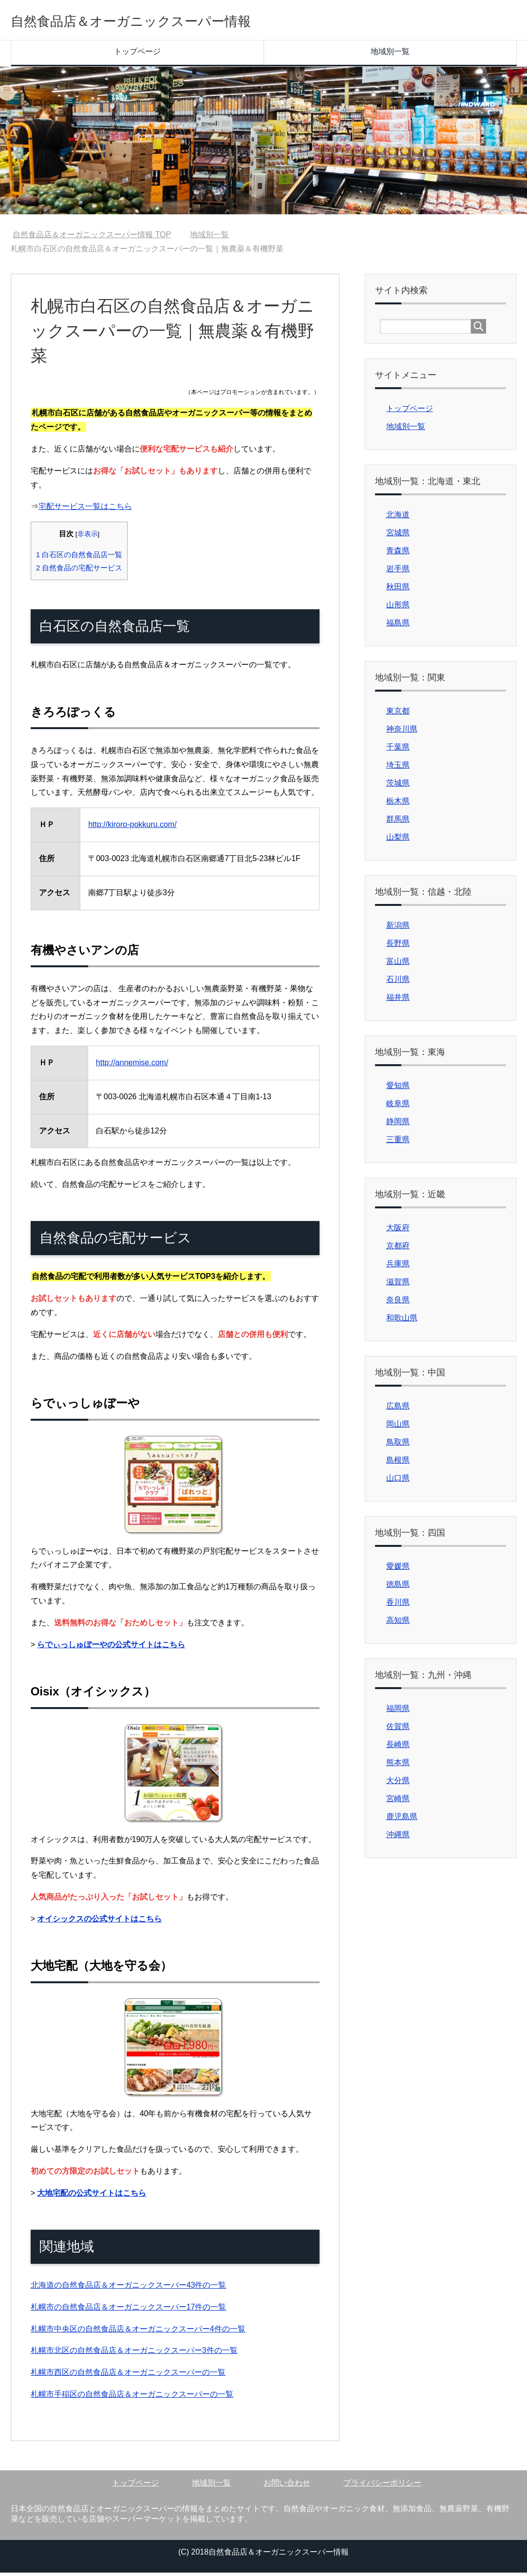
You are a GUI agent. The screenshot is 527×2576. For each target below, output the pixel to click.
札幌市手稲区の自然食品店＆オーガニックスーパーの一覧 (132, 2397)
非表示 (87, 537)
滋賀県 (398, 1285)
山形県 (398, 608)
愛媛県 (398, 1569)
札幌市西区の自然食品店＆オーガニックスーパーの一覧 (128, 2375)
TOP (92, 238)
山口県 (398, 1481)
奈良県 (398, 1303)
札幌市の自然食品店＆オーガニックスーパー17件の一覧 (128, 2310)
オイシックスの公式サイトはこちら (99, 1922)
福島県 (398, 626)
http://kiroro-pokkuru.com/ (132, 828)
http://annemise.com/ (132, 1066)
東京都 (398, 714)
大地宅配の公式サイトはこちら (91, 2196)
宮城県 (398, 536)
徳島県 (398, 1587)
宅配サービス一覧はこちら (85, 510)
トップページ (137, 55)
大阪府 (398, 1231)
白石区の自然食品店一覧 (79, 558)
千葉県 (398, 750)
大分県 (398, 1784)
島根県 (398, 1463)
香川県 (398, 1605)
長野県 (398, 946)
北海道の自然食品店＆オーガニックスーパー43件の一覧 (128, 2288)
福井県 (398, 1001)
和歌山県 (401, 1321)
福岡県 (398, 1712)
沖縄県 (398, 1838)
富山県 (398, 964)
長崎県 (398, 1748)
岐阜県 (398, 1107)
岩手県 (398, 572)
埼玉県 (398, 768)
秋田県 (398, 590)
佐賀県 (398, 1730)
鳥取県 (398, 1445)
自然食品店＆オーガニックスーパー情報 (170, 21)
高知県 (398, 1623)
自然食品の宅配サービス (79, 571)
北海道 (398, 518)
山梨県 (398, 840)
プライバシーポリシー (382, 2486)
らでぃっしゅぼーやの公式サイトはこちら (111, 1648)
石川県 (398, 982)
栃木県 (398, 804)
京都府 (398, 1249)
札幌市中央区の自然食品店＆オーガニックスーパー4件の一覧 (138, 2332)
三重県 (398, 1143)
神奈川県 (401, 732)
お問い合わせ (287, 2486)
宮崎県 (398, 1802)
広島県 (398, 1409)
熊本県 (398, 1766)
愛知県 (398, 1089)
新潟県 (398, 928)
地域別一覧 (390, 55)
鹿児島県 (401, 1820)
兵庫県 (398, 1267)
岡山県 (398, 1427)
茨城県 (398, 786)
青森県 (398, 554)
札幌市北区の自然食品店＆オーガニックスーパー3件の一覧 (134, 2354)
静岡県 (398, 1125)
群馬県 (398, 822)
